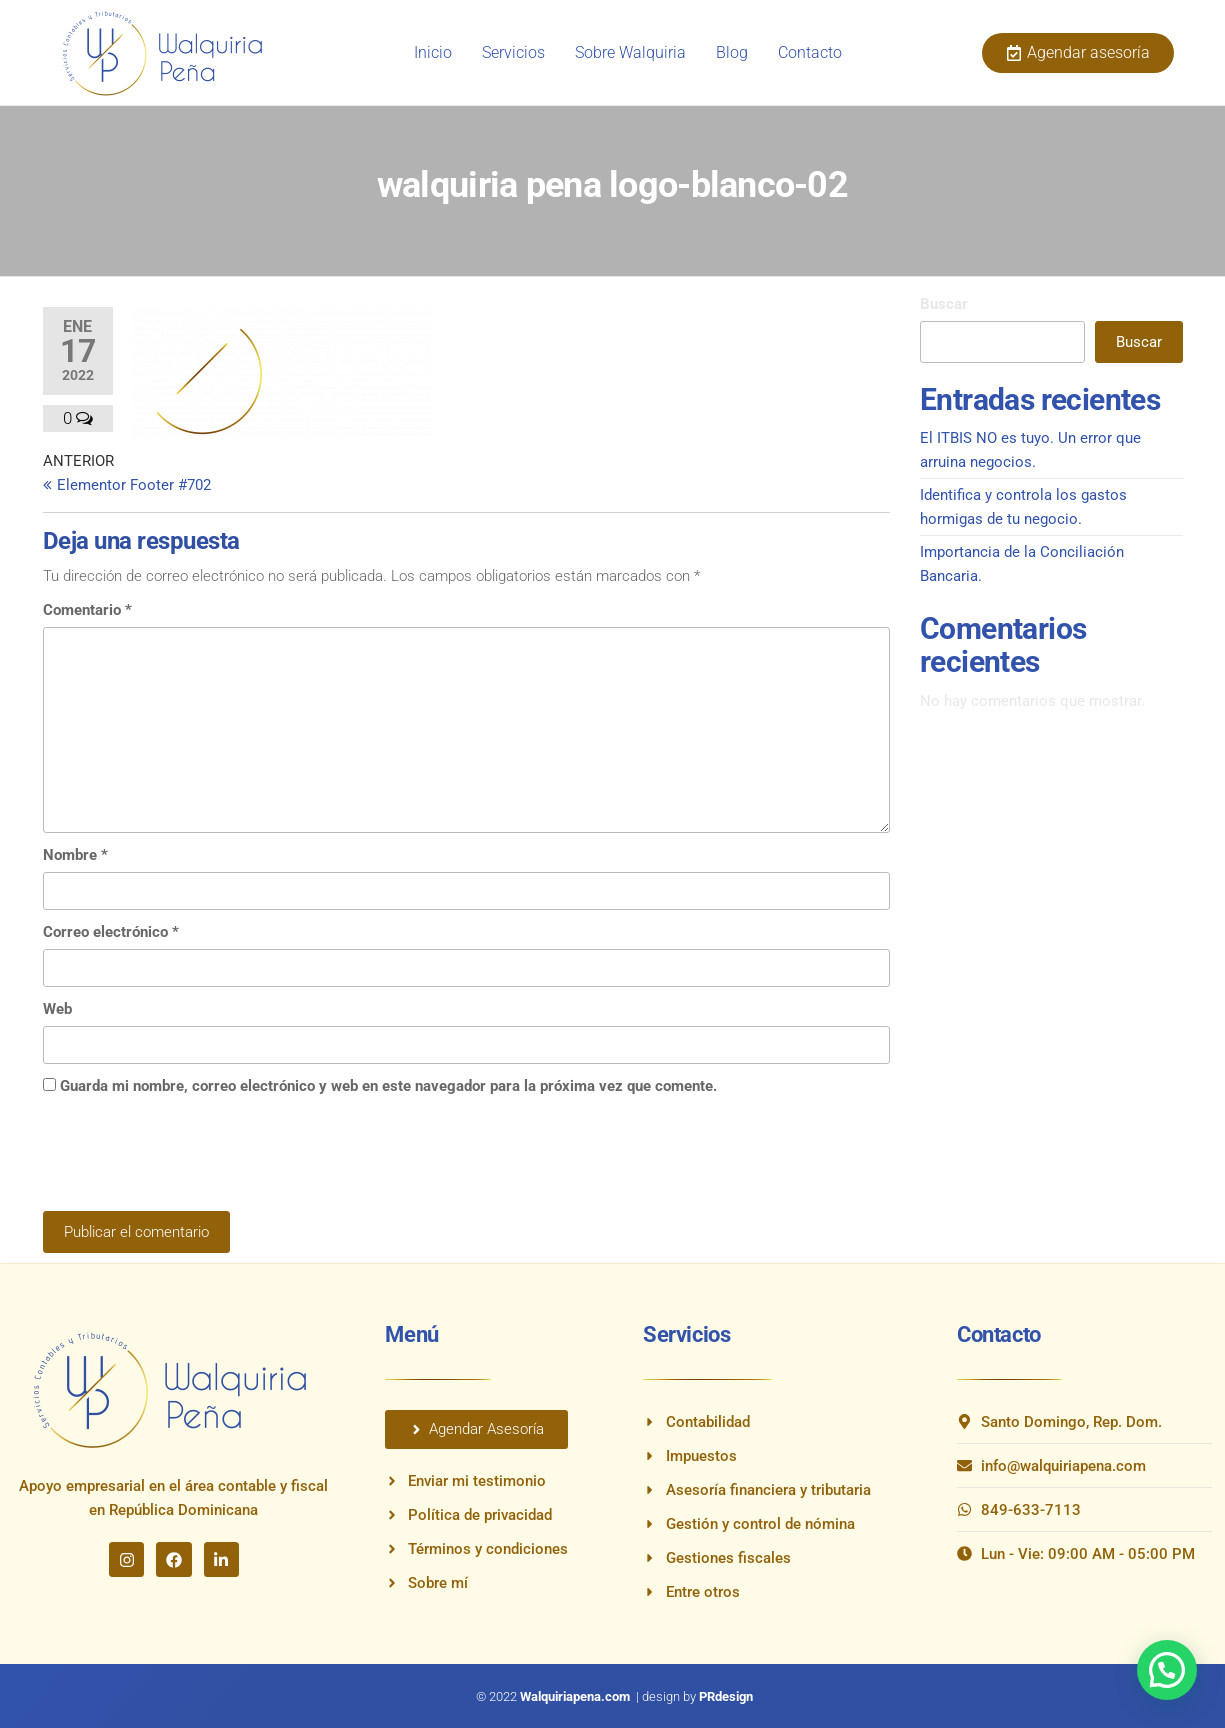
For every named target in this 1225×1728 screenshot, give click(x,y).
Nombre (75, 855)
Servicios (513, 52)
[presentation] (195, 1162)
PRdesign (726, 1696)
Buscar (944, 304)
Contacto (810, 52)
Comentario (87, 610)
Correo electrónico (111, 932)
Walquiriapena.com (576, 1696)
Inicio (433, 52)
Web (57, 1009)
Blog (732, 52)
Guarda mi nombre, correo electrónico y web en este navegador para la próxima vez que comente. (388, 1086)
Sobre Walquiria (630, 52)
